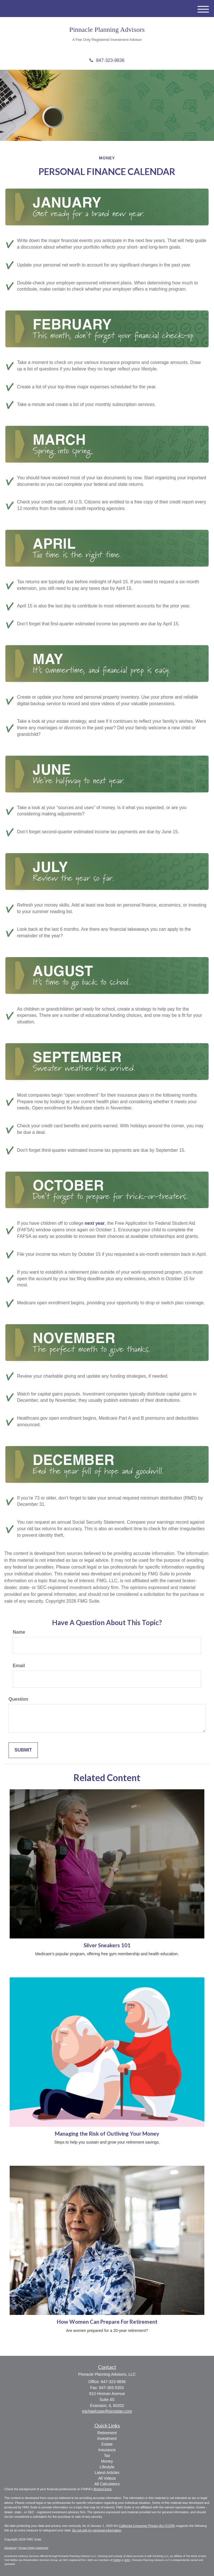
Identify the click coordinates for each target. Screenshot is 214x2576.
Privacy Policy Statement (33, 2547)
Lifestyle (107, 2467)
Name (19, 1632)
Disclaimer (10, 2547)
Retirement (107, 2433)
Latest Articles (107, 2472)
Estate (107, 2444)
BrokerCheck (103, 2489)
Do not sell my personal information (96, 2530)
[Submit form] (23, 1750)
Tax (107, 2455)
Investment (107, 2438)
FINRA (117, 2560)
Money (107, 2461)
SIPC (127, 2560)
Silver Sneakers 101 (107, 1945)
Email (19, 1665)
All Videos (107, 2478)
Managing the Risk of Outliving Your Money (107, 2134)
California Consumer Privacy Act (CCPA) (147, 2525)
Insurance (107, 2450)
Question (18, 1699)
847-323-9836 (107, 60)
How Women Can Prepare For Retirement (107, 2322)
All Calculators (107, 2484)
